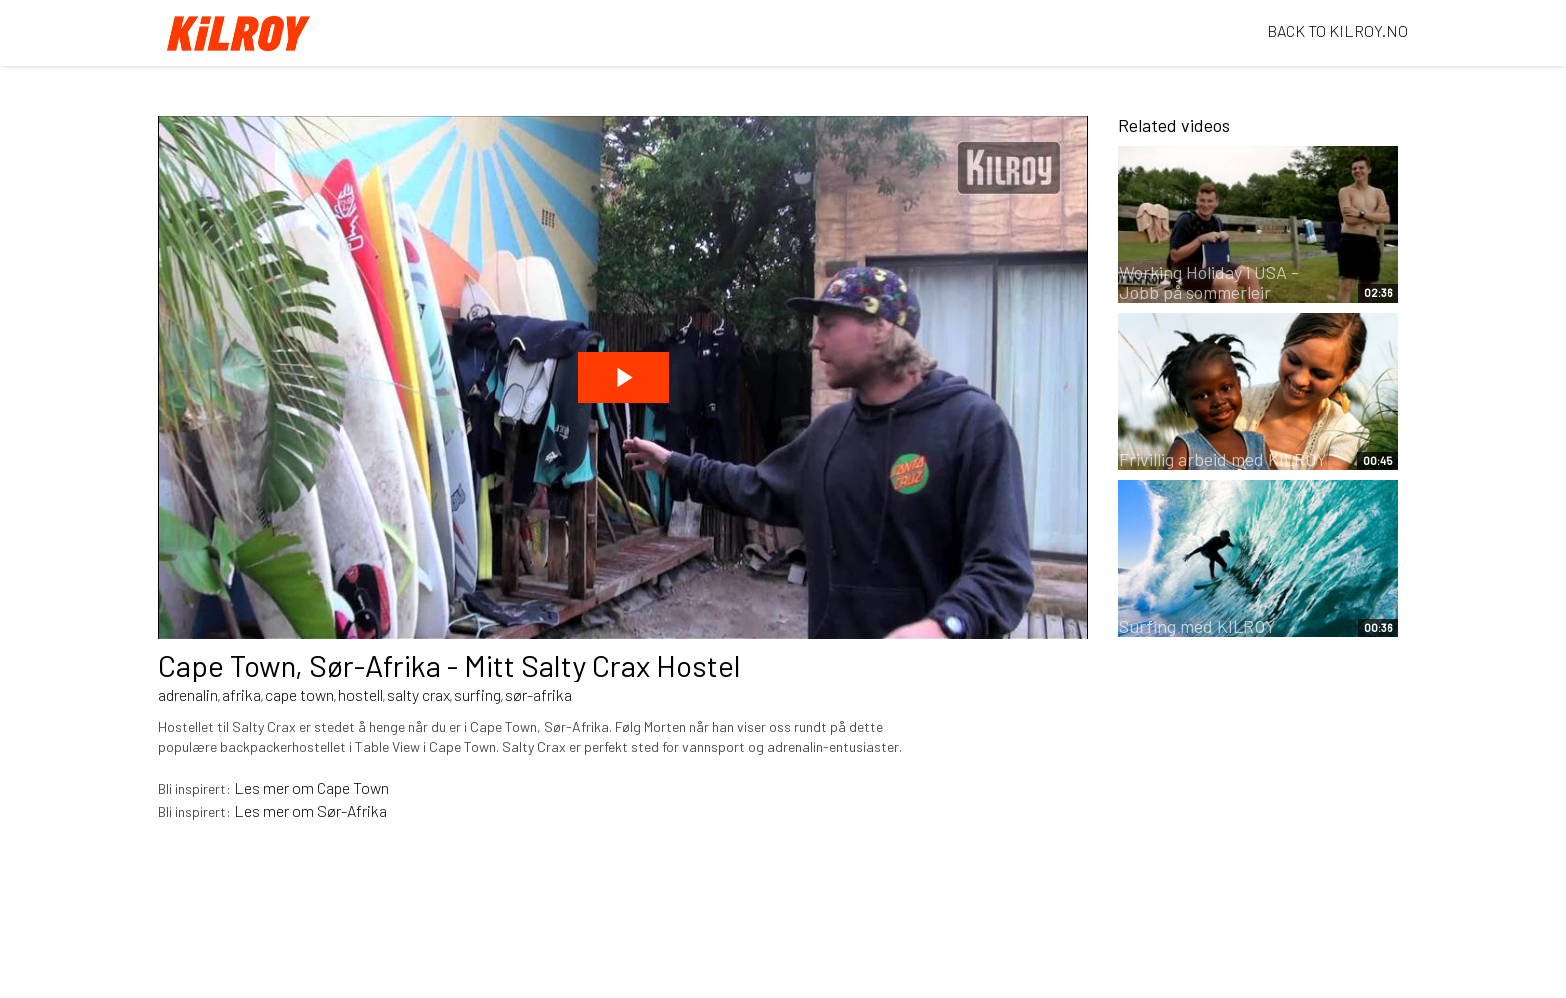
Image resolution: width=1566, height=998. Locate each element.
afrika (241, 694)
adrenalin (188, 694)
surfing (477, 694)
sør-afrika (538, 694)
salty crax (418, 694)
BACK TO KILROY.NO (1337, 30)
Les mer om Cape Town (311, 787)
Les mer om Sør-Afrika (310, 810)
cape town (299, 694)
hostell (360, 694)
